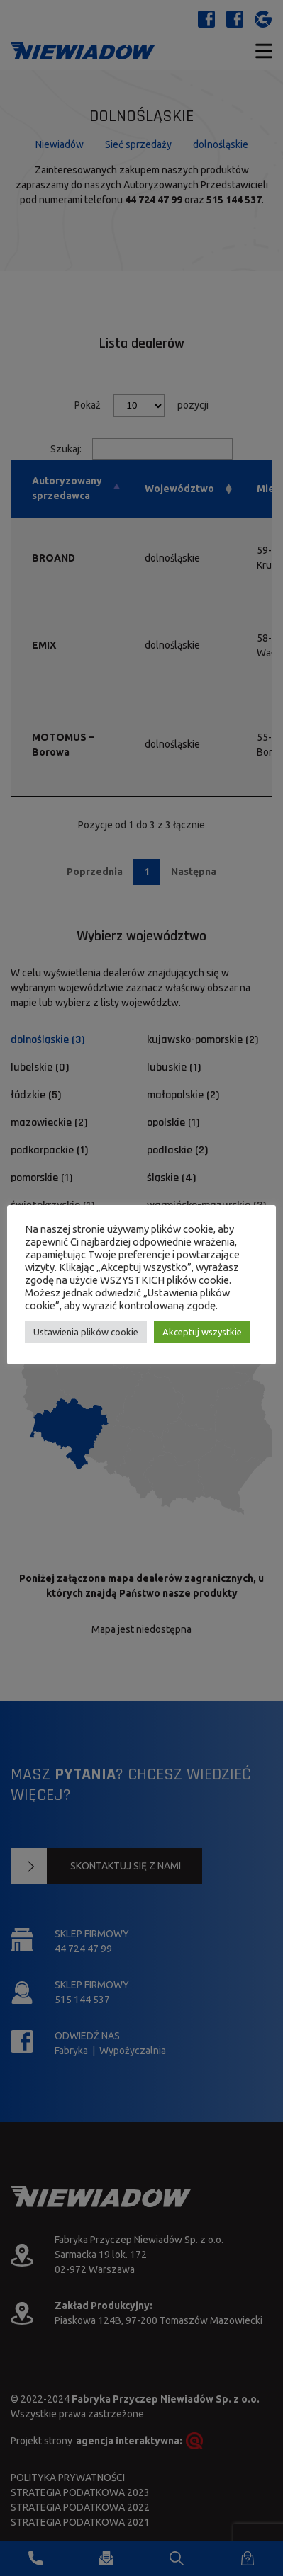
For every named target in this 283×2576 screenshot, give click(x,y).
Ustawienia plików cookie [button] (85, 1332)
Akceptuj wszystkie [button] (202, 1332)
